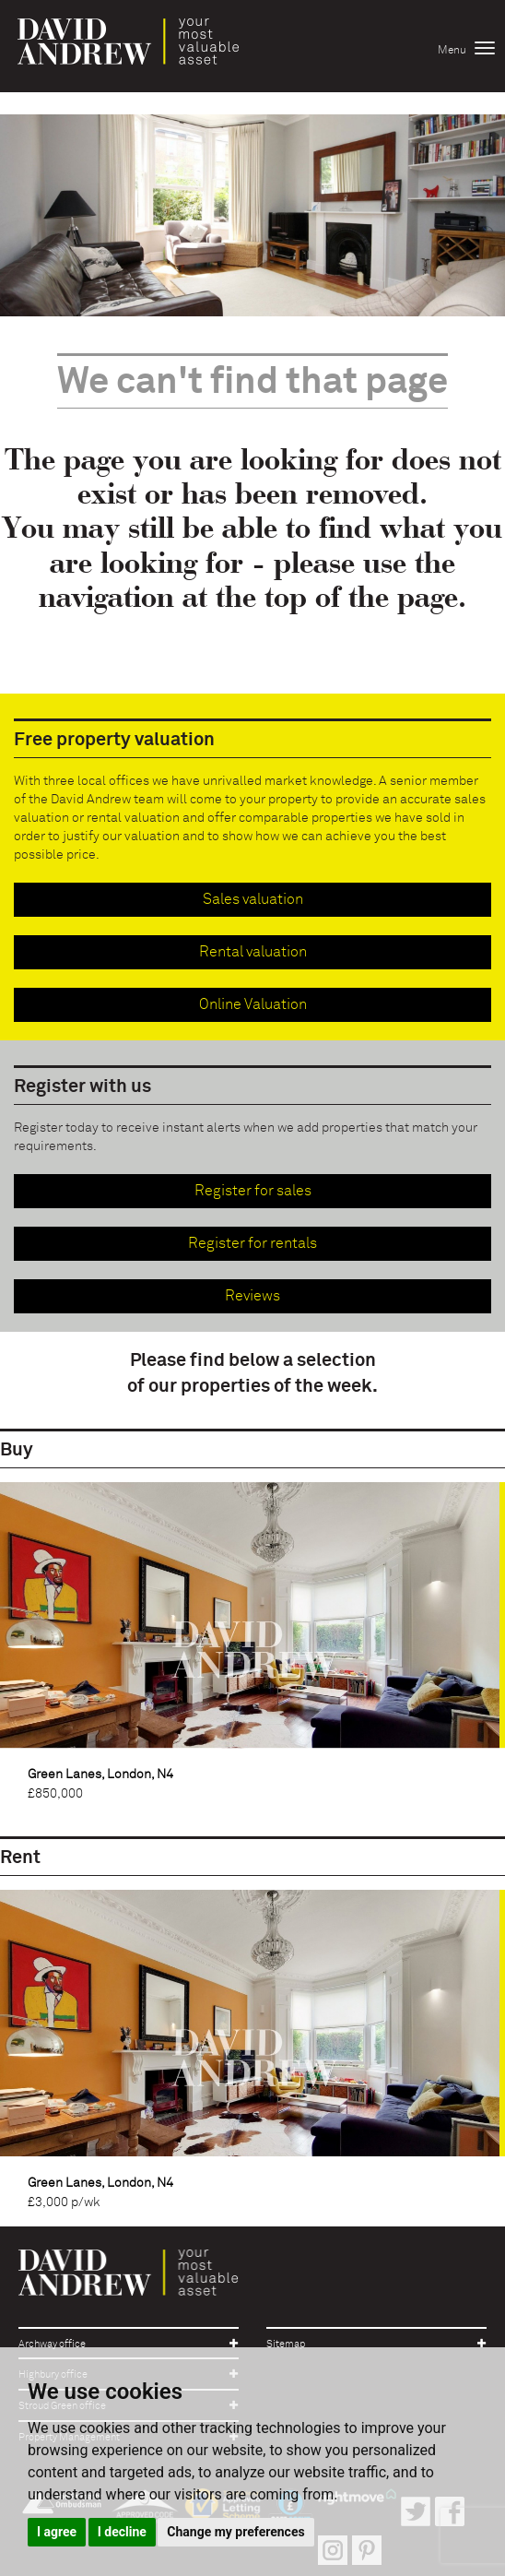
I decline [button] (122, 2531)
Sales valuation (253, 899)
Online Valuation (253, 1004)
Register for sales (252, 1190)
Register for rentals (252, 1243)
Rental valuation (253, 951)
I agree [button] (56, 2531)
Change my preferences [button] (235, 2531)
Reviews (252, 1295)
